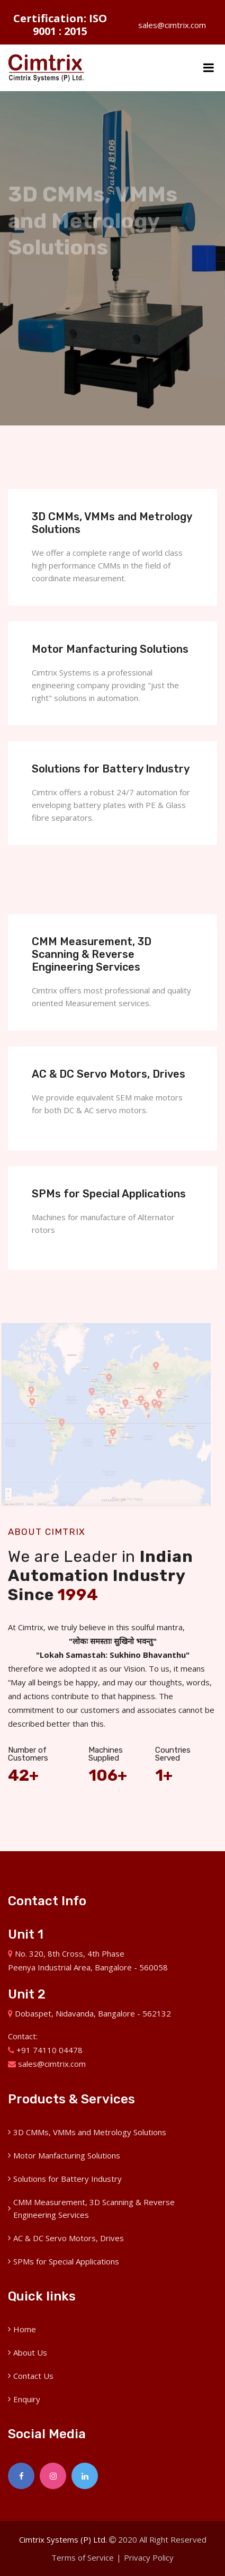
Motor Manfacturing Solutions (110, 649)
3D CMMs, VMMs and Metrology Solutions (89, 2132)
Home (24, 2329)
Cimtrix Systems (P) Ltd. (63, 2539)
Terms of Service (82, 2557)
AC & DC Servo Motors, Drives (108, 1074)
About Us (30, 2352)
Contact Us (33, 2375)
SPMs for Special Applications (109, 1193)
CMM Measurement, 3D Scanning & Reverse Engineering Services (91, 954)
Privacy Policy (149, 2557)
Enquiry (26, 2399)
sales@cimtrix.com (164, 25)
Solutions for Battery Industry (111, 768)
